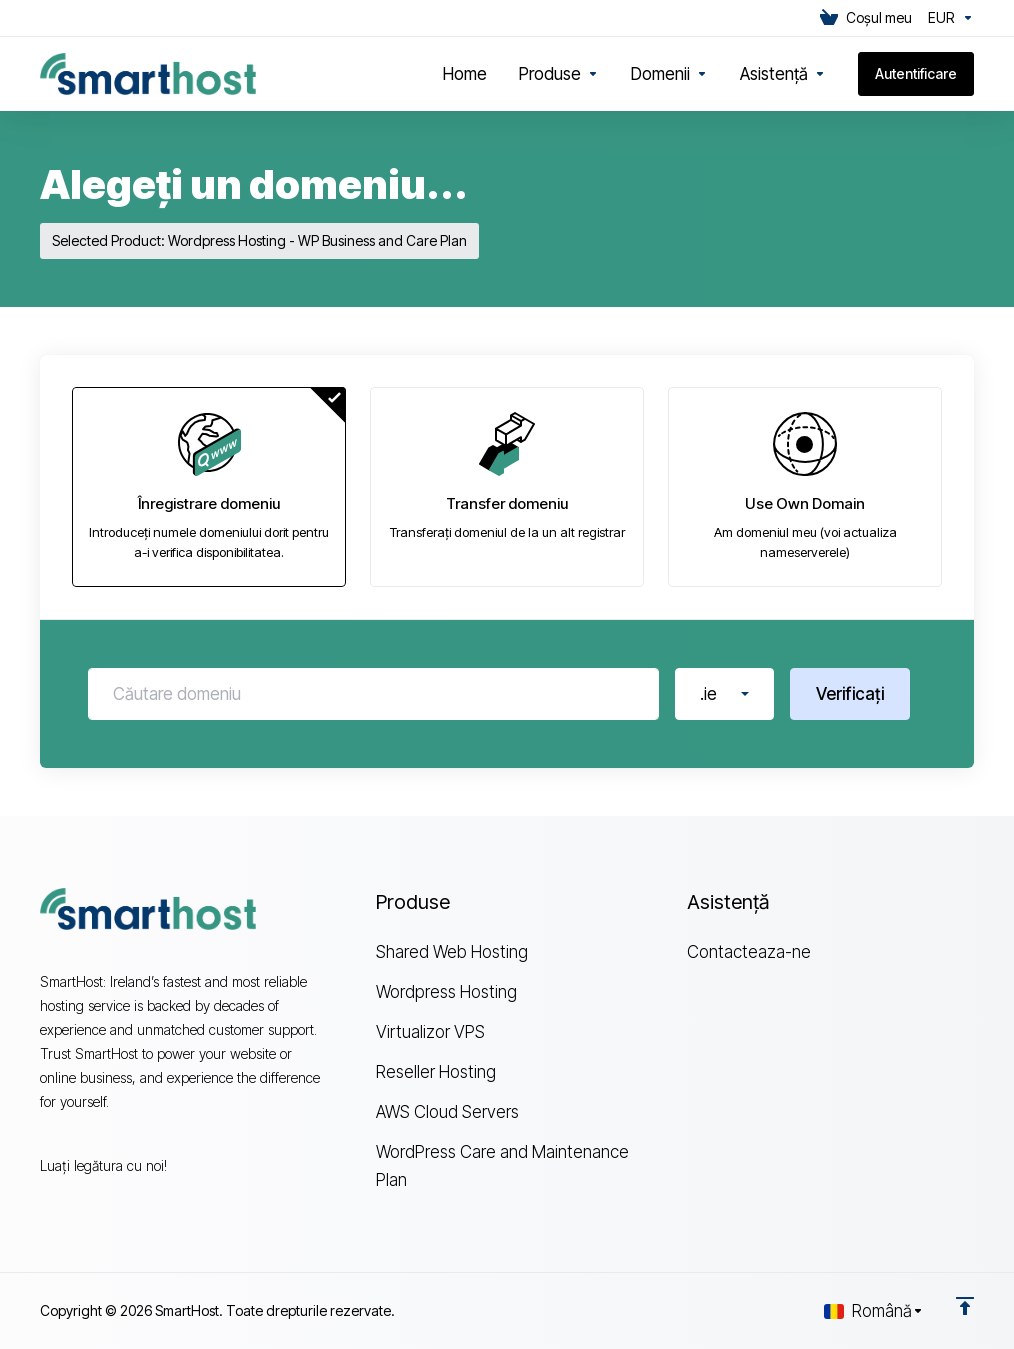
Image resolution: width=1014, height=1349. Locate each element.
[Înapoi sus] (965, 1306)
